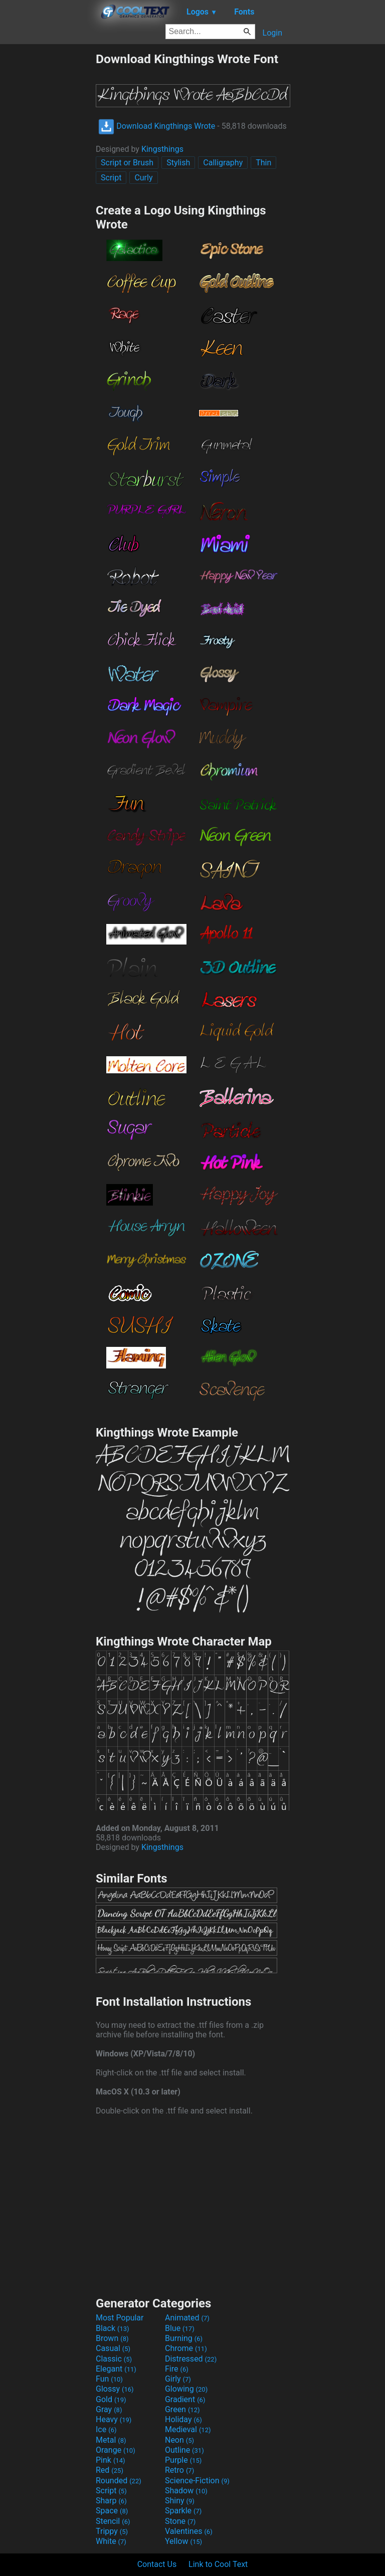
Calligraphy (223, 162)
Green (182, 2409)
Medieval (188, 2429)
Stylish (178, 162)
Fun (109, 2379)
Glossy (115, 2389)
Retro (179, 2470)
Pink (110, 2460)
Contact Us (157, 2564)
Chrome (186, 2348)
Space (112, 2510)
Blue (180, 2328)
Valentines (189, 2531)
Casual (113, 2348)
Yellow (183, 2541)
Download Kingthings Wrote (156, 126)
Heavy (113, 2419)
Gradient (185, 2399)
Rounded (118, 2480)
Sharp (111, 2500)
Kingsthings (162, 149)
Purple (183, 2460)
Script (111, 177)
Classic (114, 2359)
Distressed (191, 2359)
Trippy (112, 2531)
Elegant (116, 2369)
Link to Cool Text (218, 2564)
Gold (111, 2399)
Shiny (180, 2500)
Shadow (186, 2490)
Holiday (183, 2419)
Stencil (113, 2521)
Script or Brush (127, 162)
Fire (176, 2369)
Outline (184, 2450)
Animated (187, 2317)
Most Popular (120, 2317)
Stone (180, 2521)
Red (109, 2470)
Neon (179, 2440)
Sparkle (183, 2510)
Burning (184, 2338)
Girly (178, 2379)
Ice (106, 2429)
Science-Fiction (197, 2480)
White (111, 2541)
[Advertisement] (48, 202)
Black (112, 2328)
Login (272, 33)
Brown (112, 2338)
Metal (111, 2440)
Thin (263, 162)
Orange (115, 2450)
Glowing (186, 2389)
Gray (109, 2409)
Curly (143, 177)
